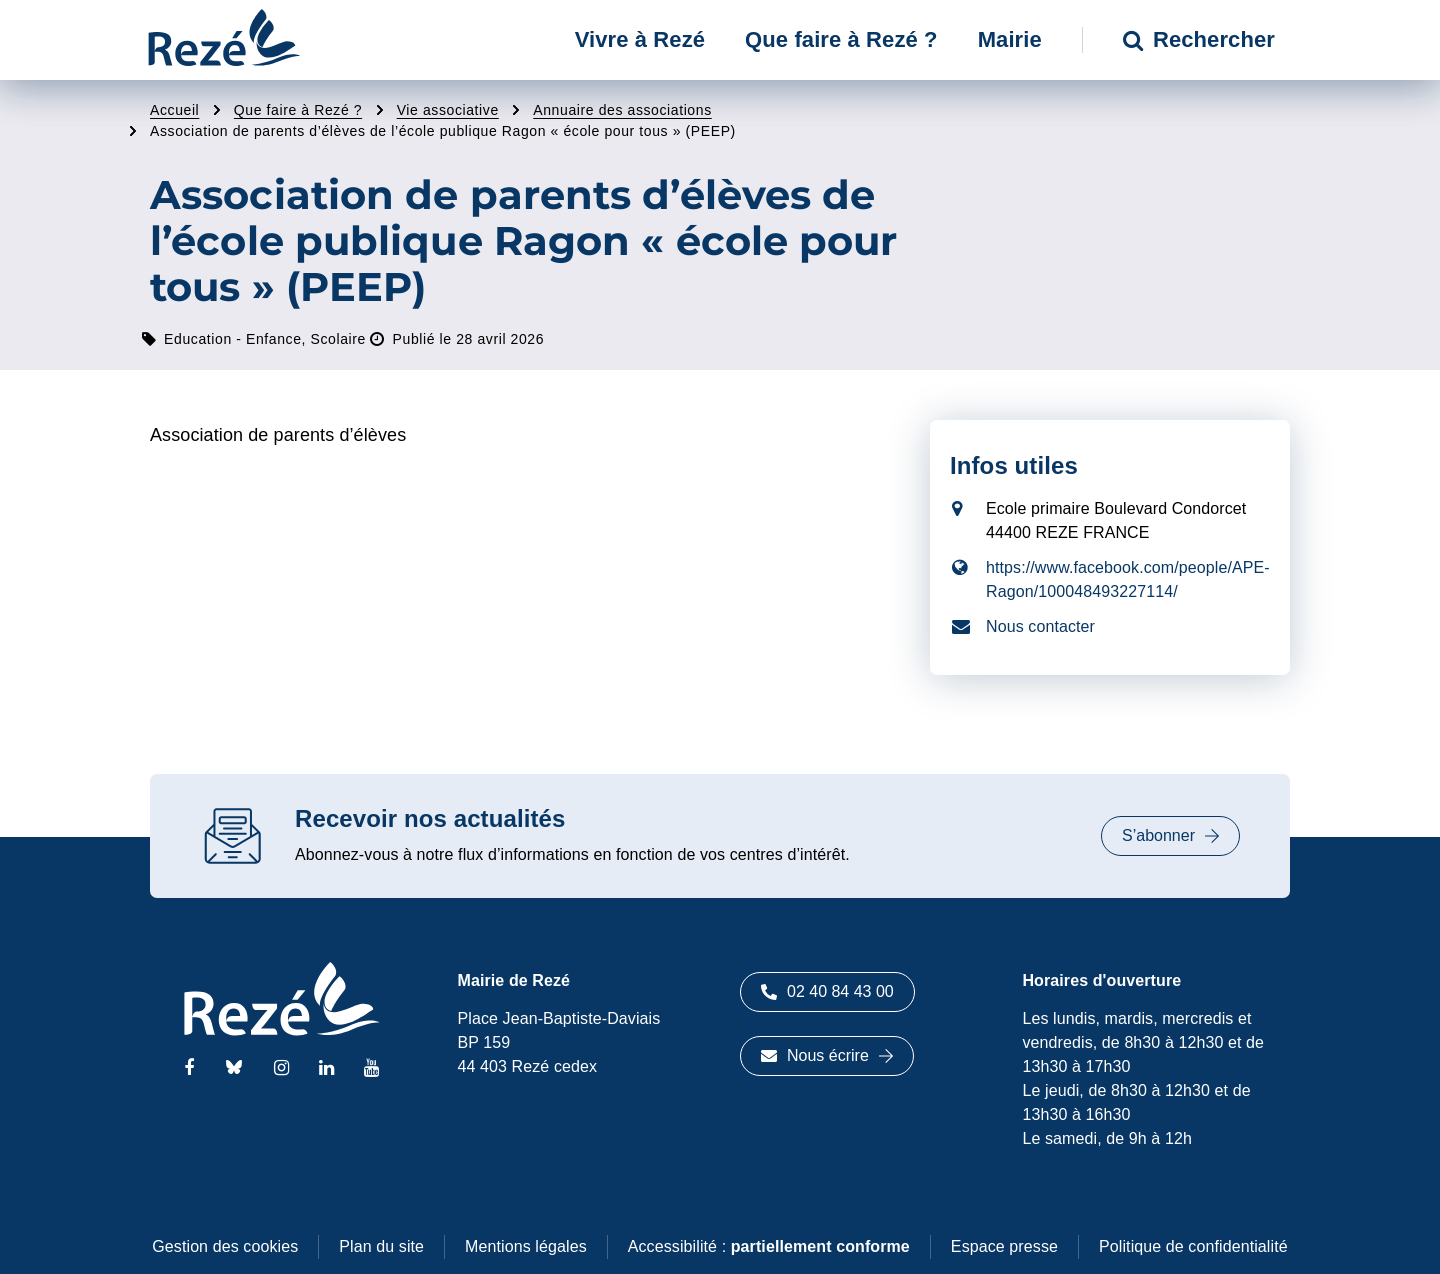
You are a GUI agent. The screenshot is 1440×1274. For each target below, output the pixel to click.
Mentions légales (526, 1246)
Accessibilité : (769, 1246)
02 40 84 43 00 (827, 991)
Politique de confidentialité (1193, 1246)
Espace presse (1004, 1246)
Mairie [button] (1010, 39)
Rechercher (1199, 39)
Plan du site (381, 1246)
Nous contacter (1040, 626)
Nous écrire (827, 1055)
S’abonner (1170, 835)
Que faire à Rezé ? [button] (841, 39)
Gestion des (225, 1246)
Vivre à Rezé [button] (640, 39)
